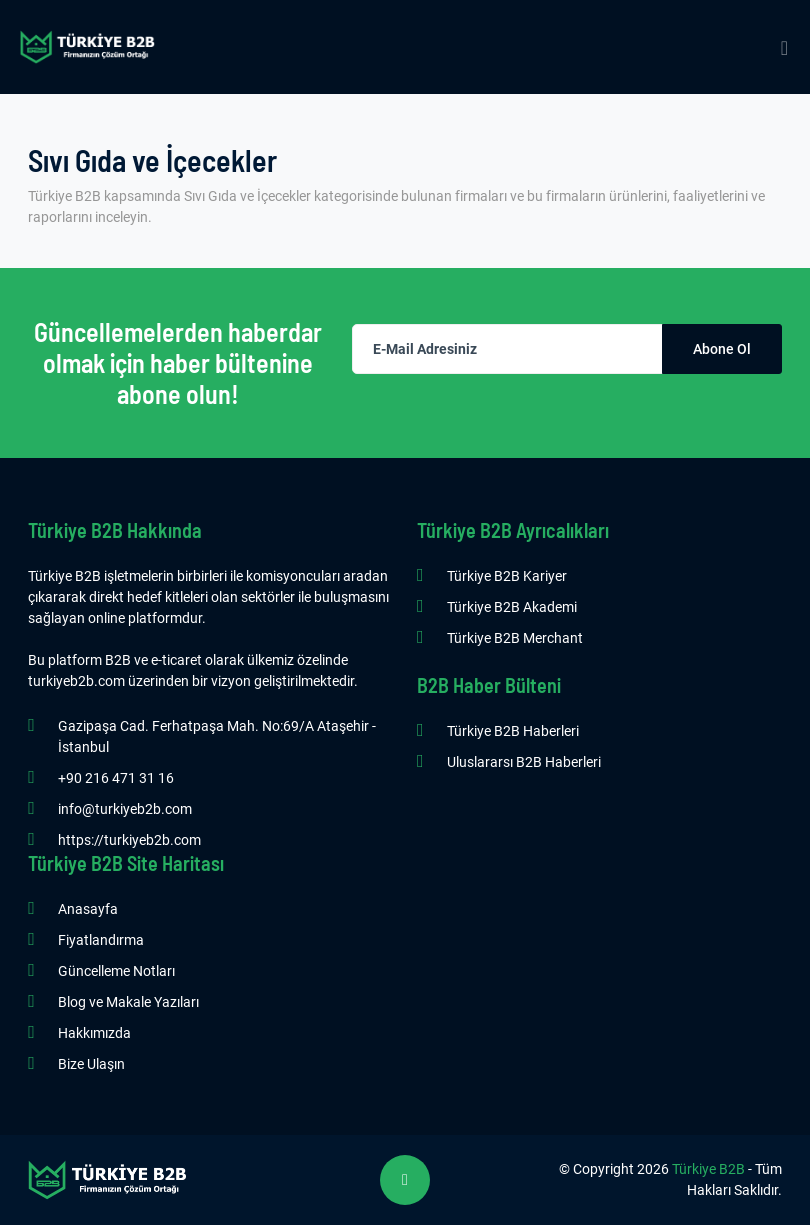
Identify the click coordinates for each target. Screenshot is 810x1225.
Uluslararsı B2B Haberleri (524, 762)
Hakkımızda (94, 1033)
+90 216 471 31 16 (116, 778)
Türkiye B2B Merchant (515, 638)
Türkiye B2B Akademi (512, 607)
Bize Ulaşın (91, 1064)
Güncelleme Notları (116, 971)
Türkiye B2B (708, 1169)
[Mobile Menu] (784, 47)
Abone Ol (722, 349)
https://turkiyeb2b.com (129, 840)
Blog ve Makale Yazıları (128, 1002)
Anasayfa (88, 909)
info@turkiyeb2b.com (125, 809)
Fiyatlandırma (101, 940)
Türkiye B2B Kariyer (507, 576)
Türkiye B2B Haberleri (513, 731)
